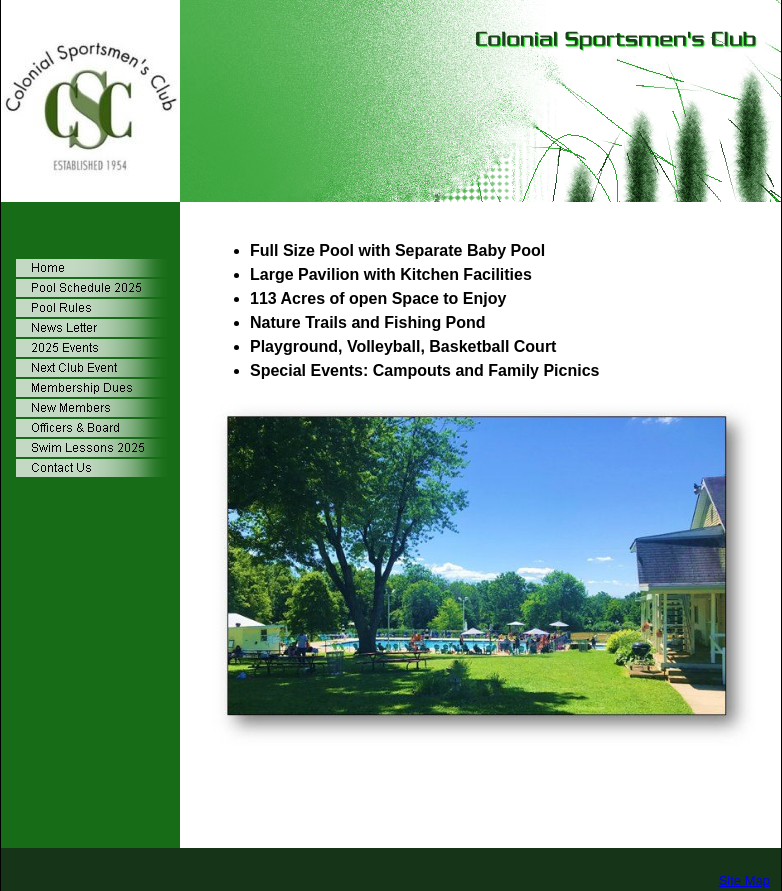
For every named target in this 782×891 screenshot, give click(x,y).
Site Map (744, 880)
